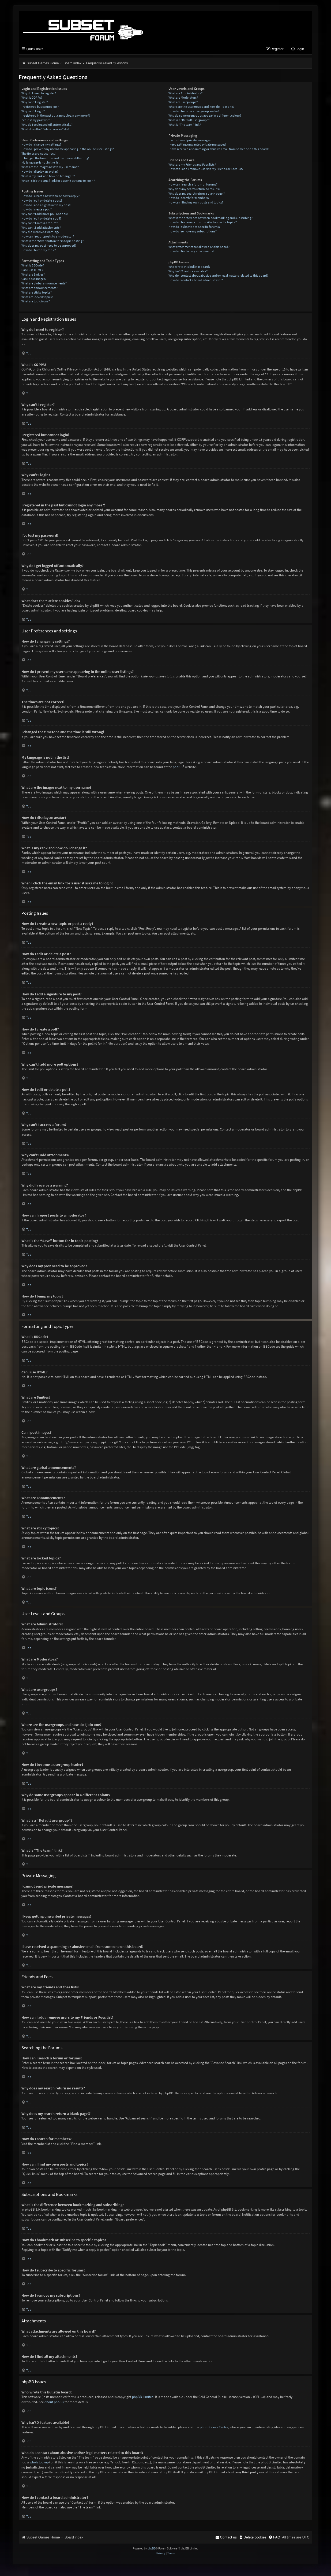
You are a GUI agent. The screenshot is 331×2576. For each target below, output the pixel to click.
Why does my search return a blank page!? (196, 195)
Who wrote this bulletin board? (189, 268)
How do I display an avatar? (39, 173)
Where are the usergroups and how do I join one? (201, 108)
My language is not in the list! (40, 164)
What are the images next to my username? (50, 168)
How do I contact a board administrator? (195, 282)
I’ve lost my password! (36, 122)
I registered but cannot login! (40, 108)
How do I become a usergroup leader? (193, 112)
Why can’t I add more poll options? (44, 215)
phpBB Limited (142, 2398)
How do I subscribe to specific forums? (194, 228)
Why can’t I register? (34, 104)
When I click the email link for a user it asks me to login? (58, 182)
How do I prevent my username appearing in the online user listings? (67, 151)
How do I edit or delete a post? (41, 202)
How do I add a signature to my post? (46, 206)
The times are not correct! (38, 155)
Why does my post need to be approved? (48, 247)
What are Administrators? (185, 94)
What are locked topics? (37, 298)
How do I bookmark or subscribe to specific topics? (202, 224)
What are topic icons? (35, 303)
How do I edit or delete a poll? (41, 220)
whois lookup (39, 2464)
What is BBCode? (32, 267)
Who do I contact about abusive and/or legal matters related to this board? (218, 277)
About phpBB (54, 2403)
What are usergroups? (183, 104)
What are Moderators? (183, 99)
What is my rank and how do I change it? (48, 178)
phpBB (178, 768)
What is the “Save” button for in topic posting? (52, 242)
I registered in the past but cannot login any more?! (55, 117)
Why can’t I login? (33, 112)
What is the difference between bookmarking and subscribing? (210, 219)
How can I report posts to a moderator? (47, 238)
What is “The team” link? (184, 126)
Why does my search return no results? (194, 190)
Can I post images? (33, 280)
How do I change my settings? (41, 146)
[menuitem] (297, 51)
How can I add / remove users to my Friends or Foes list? (205, 170)
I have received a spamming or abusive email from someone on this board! (218, 151)
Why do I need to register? (38, 94)
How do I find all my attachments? (191, 253)
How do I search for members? (188, 199)
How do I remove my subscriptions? (192, 233)
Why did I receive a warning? (40, 233)
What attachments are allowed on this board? (199, 248)
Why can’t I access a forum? (39, 225)
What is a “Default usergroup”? (188, 122)
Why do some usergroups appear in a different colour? (204, 117)
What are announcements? (39, 289)
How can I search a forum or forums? (192, 186)
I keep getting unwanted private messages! (197, 146)
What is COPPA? (31, 99)
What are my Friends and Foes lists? (192, 166)
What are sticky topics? (36, 294)
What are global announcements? (44, 285)
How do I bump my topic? (38, 251)
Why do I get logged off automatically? (47, 126)
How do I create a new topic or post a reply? (50, 197)
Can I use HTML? (32, 271)
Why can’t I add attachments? (41, 229)
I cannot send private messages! (189, 141)
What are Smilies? (33, 276)
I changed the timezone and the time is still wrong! (55, 159)
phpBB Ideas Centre (214, 2428)
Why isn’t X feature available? (188, 272)
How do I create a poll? (36, 211)
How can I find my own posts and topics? (195, 204)
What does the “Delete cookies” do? (45, 131)
